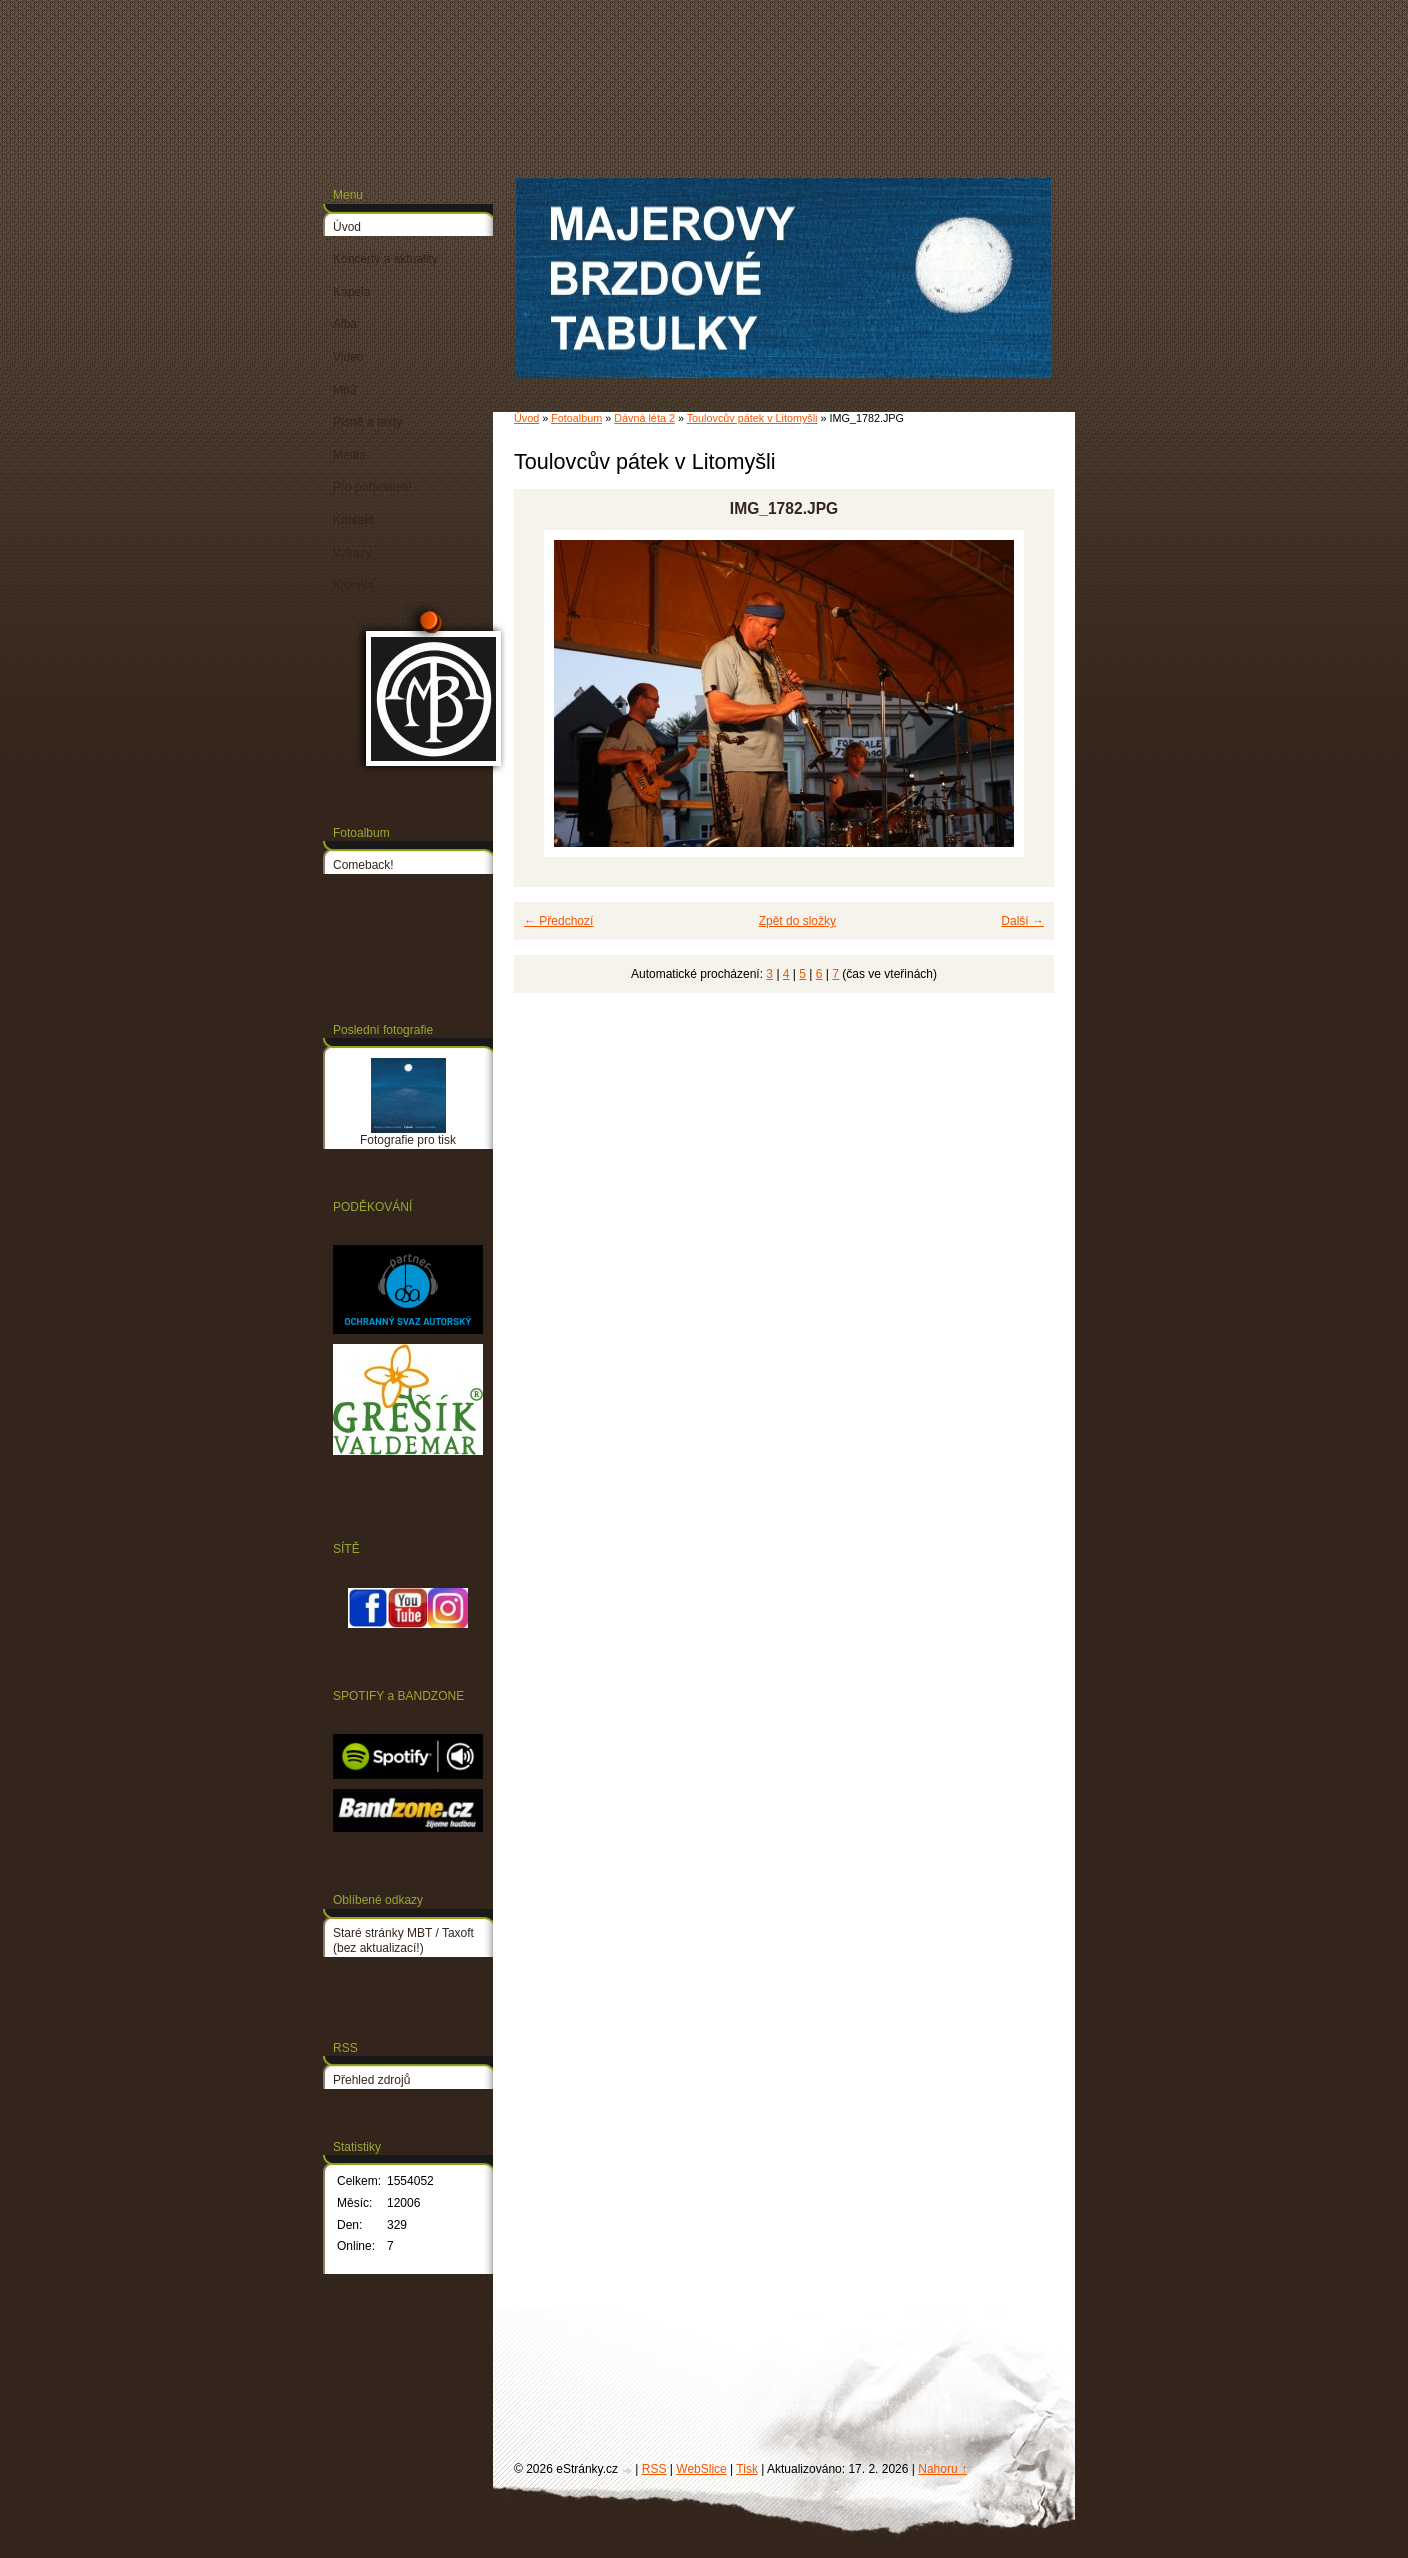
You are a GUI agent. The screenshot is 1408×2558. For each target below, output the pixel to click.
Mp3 (344, 390)
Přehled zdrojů (371, 2080)
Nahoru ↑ (942, 2469)
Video (348, 357)
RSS (654, 2469)
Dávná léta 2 (644, 418)
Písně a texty (367, 422)
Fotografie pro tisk (381, 963)
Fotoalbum (576, 418)
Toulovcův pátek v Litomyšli (752, 418)
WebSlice (701, 2469)
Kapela (351, 292)
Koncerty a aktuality (385, 259)
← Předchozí (558, 921)
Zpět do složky (797, 921)
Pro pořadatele (372, 487)
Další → (1022, 921)
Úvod (526, 418)
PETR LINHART (376, 1981)
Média (349, 455)
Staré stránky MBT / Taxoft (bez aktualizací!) (403, 1941)
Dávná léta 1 (366, 898)
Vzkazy (352, 553)
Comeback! (363, 865)
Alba (345, 324)
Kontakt (353, 520)
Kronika (353, 585)
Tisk (747, 2469)
